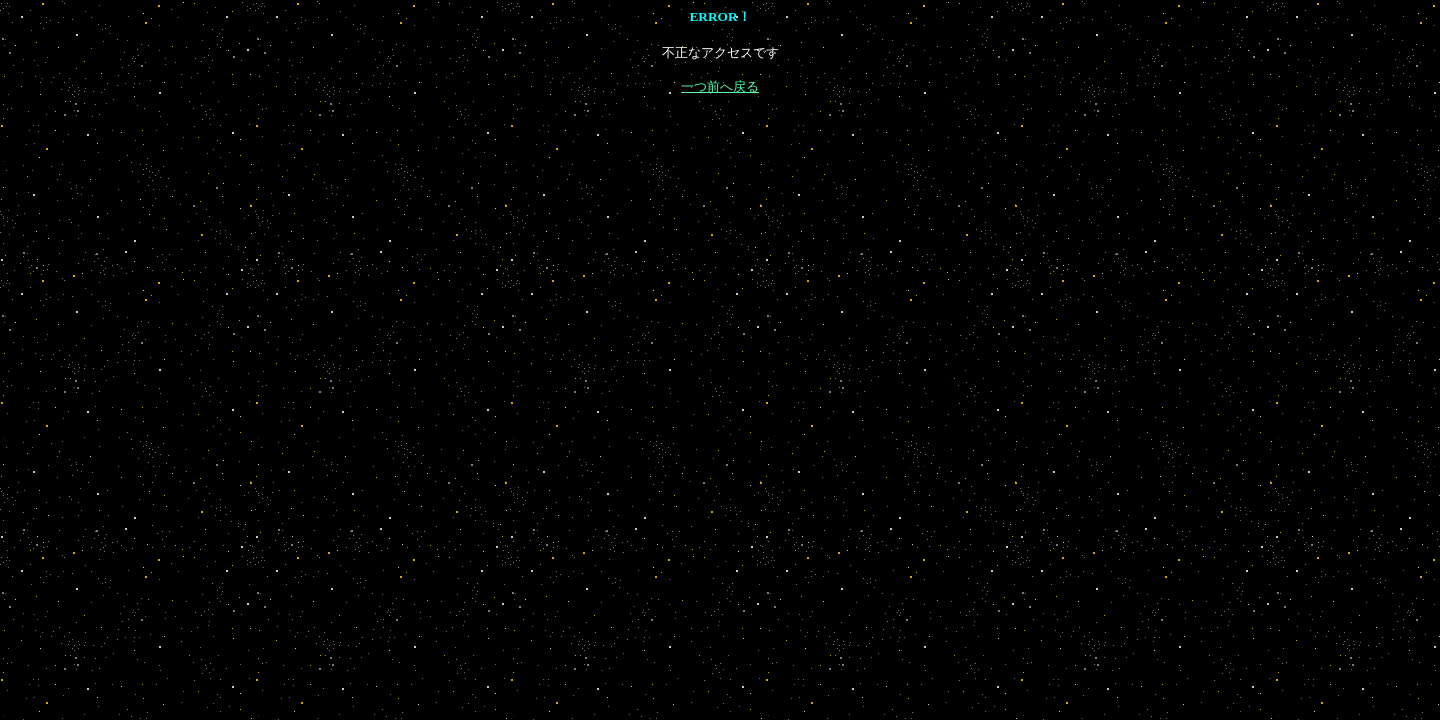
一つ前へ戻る (720, 86)
